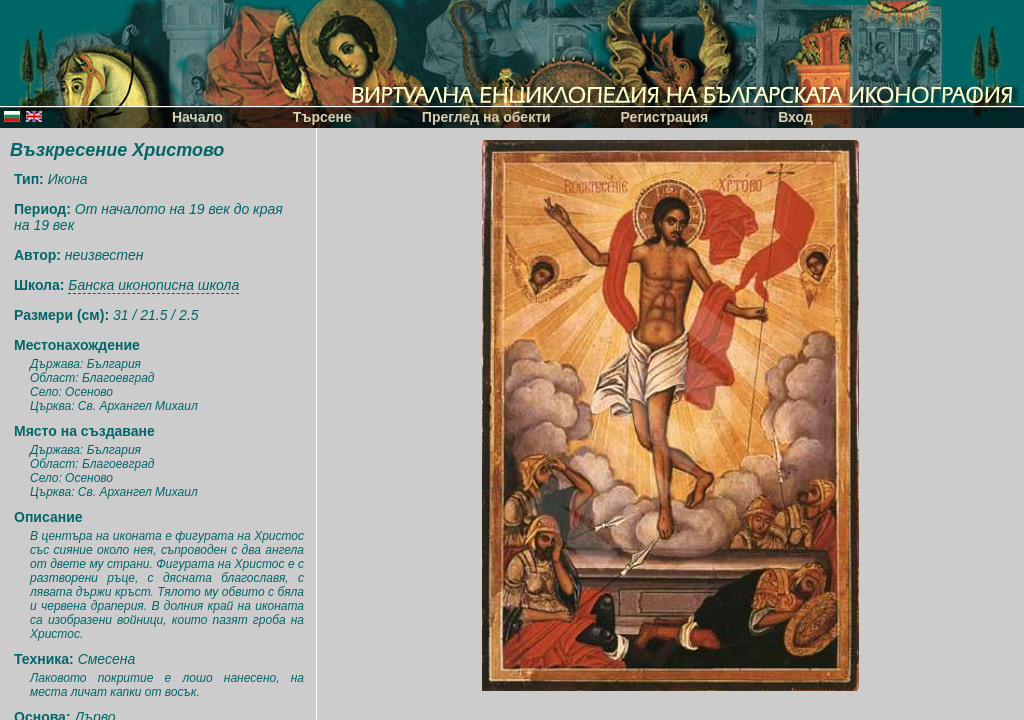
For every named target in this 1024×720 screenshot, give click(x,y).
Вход (795, 117)
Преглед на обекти (486, 117)
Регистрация (665, 117)
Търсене (322, 117)
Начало (197, 117)
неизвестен (104, 255)
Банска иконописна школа (153, 285)
